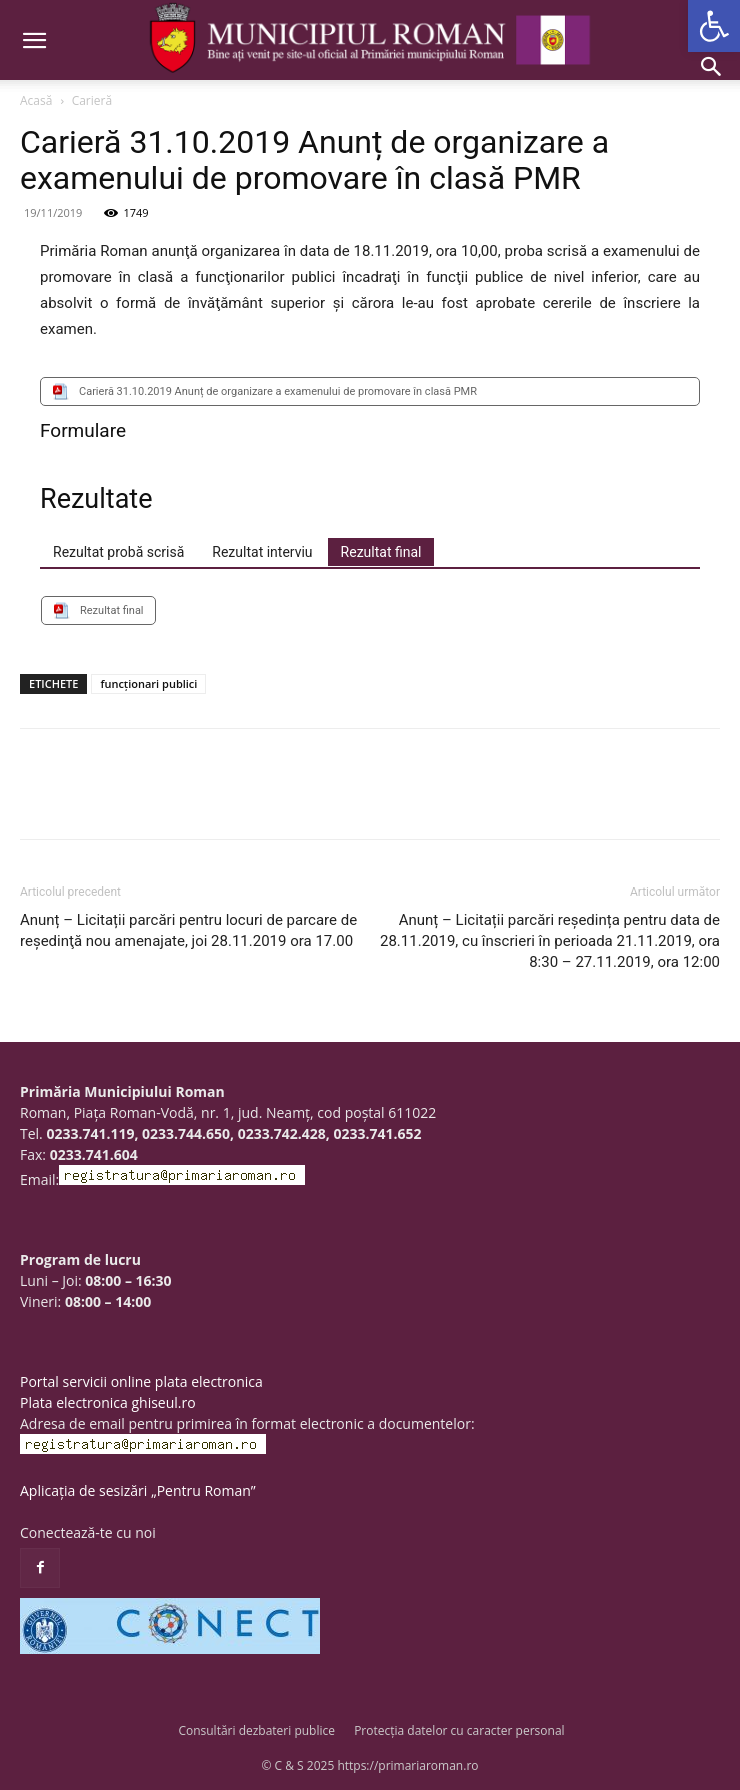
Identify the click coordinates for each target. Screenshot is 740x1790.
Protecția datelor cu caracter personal (459, 1730)
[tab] (118, 552)
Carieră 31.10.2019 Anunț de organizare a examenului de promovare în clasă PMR (278, 391)
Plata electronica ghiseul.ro (108, 1402)
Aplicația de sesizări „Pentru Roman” (138, 1490)
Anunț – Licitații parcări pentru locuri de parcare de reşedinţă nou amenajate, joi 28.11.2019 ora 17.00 (188, 930)
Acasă (36, 100)
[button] (714, 26)
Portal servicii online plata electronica (141, 1381)
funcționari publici (148, 683)
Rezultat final (112, 610)
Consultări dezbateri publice (256, 1730)
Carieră (92, 100)
